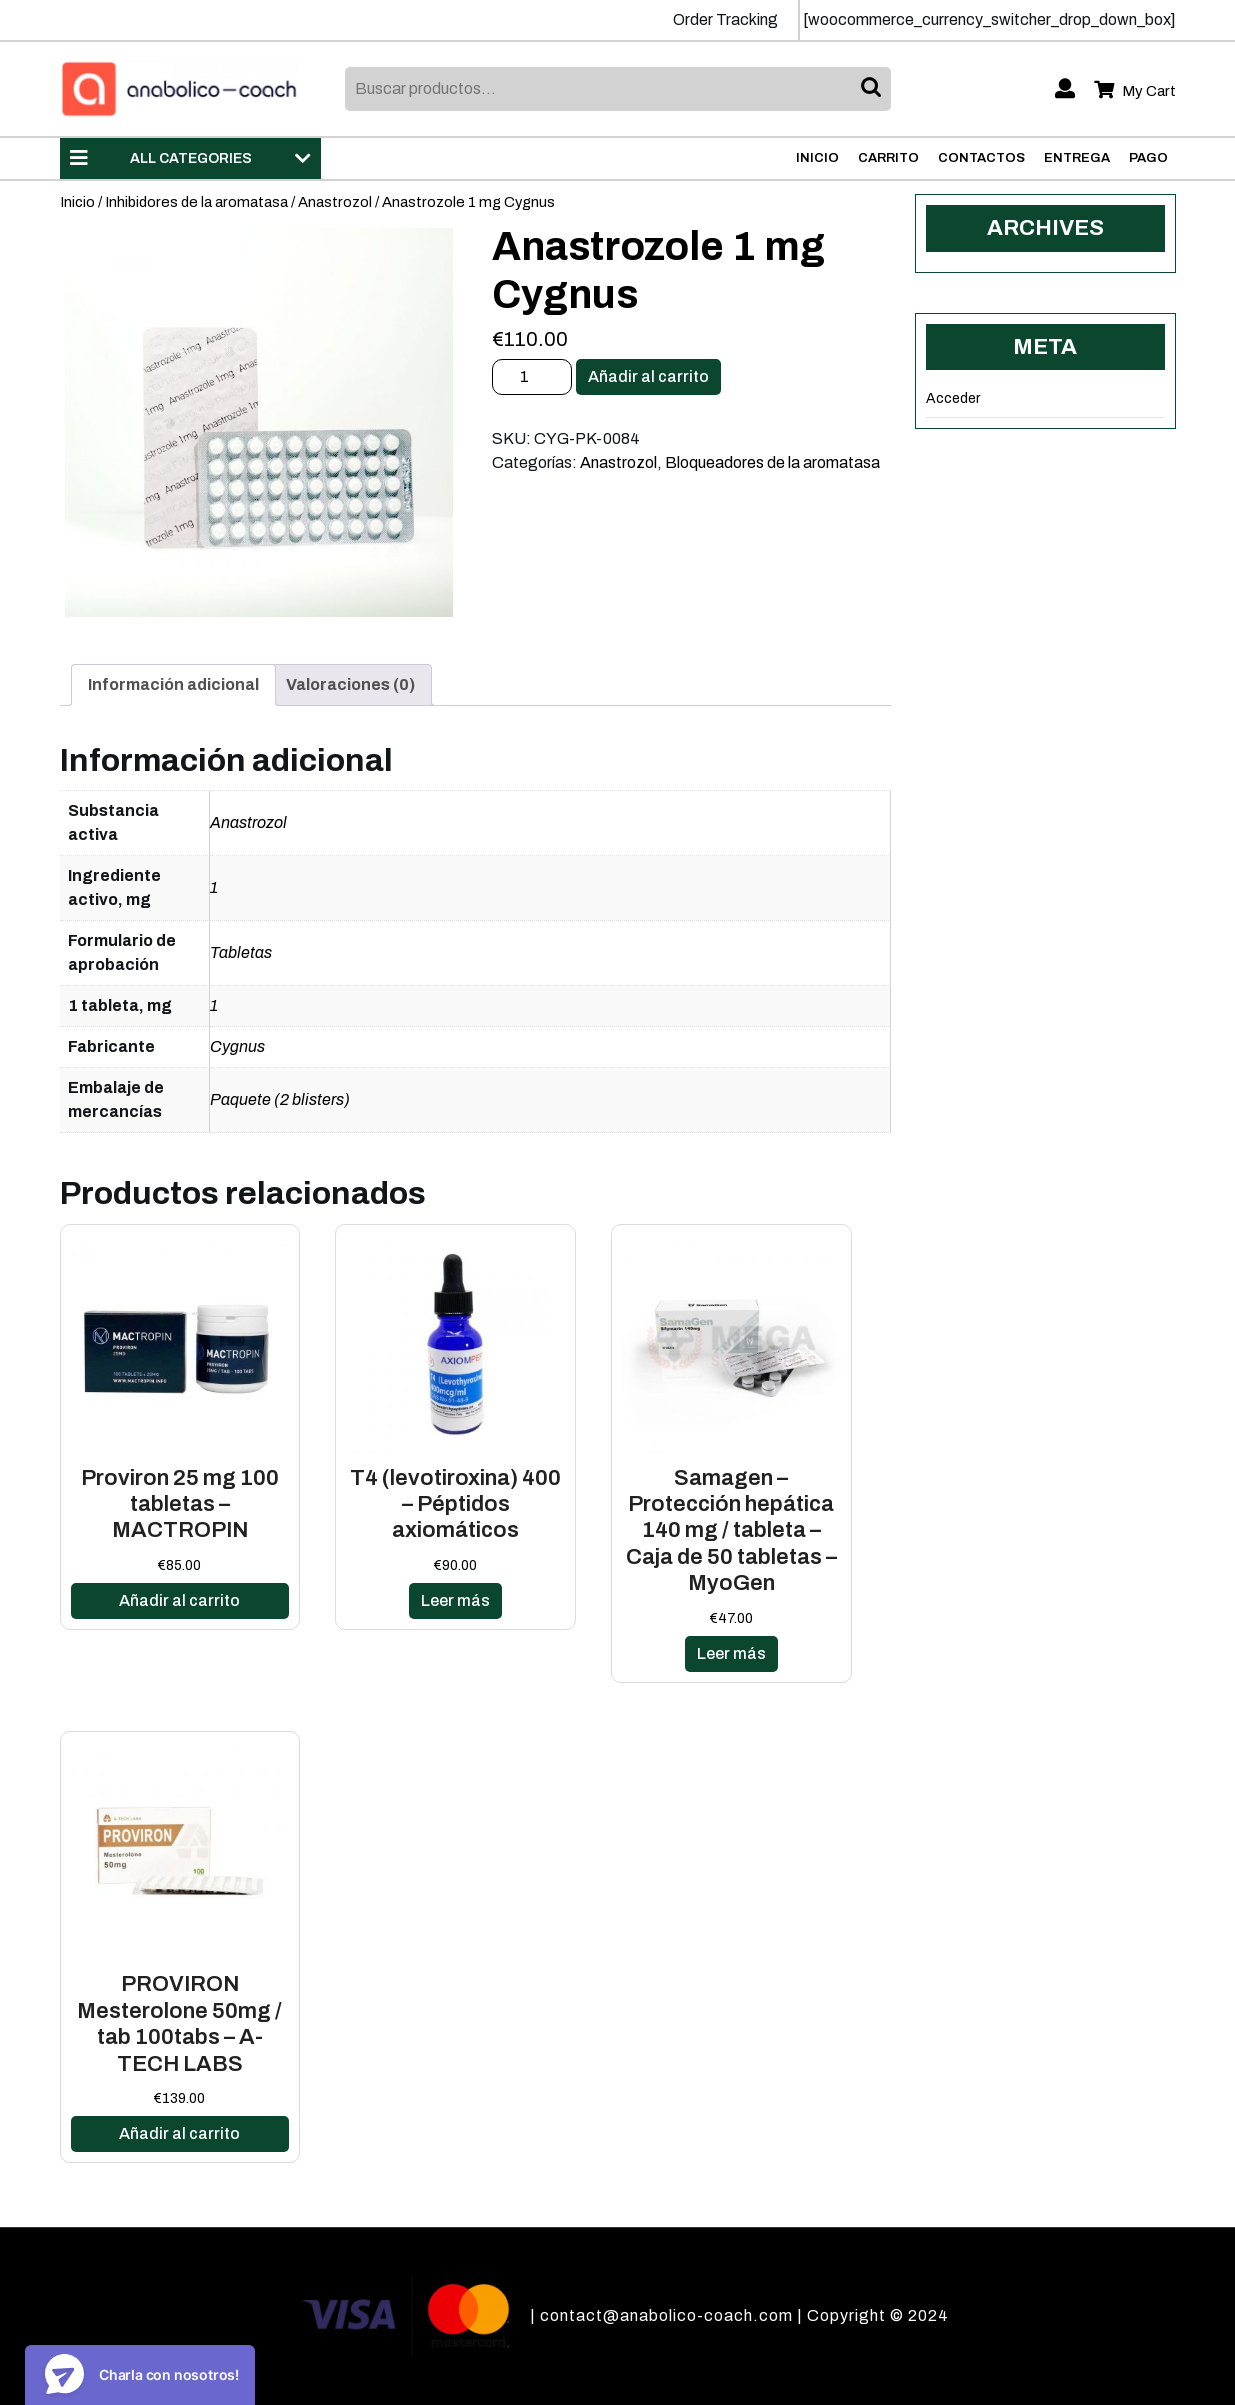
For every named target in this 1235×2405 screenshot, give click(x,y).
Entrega (1077, 158)
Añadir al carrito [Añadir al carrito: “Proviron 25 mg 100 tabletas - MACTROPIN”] (179, 1600)
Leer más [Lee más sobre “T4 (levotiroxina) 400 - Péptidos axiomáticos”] (455, 1600)
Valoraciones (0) (350, 684)
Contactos (981, 158)
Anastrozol (335, 202)
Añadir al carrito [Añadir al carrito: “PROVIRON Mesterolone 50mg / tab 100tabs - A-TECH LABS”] (179, 2133)
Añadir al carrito (648, 376)
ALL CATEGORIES (190, 158)
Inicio (817, 158)
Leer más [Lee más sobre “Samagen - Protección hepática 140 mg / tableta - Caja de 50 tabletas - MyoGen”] (731, 1653)
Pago (1148, 158)
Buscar (873, 89)
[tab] (173, 685)
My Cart (1135, 91)
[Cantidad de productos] (532, 377)
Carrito (888, 158)
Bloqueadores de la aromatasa (772, 462)
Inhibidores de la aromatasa (196, 202)
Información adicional (173, 684)
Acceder (953, 398)
